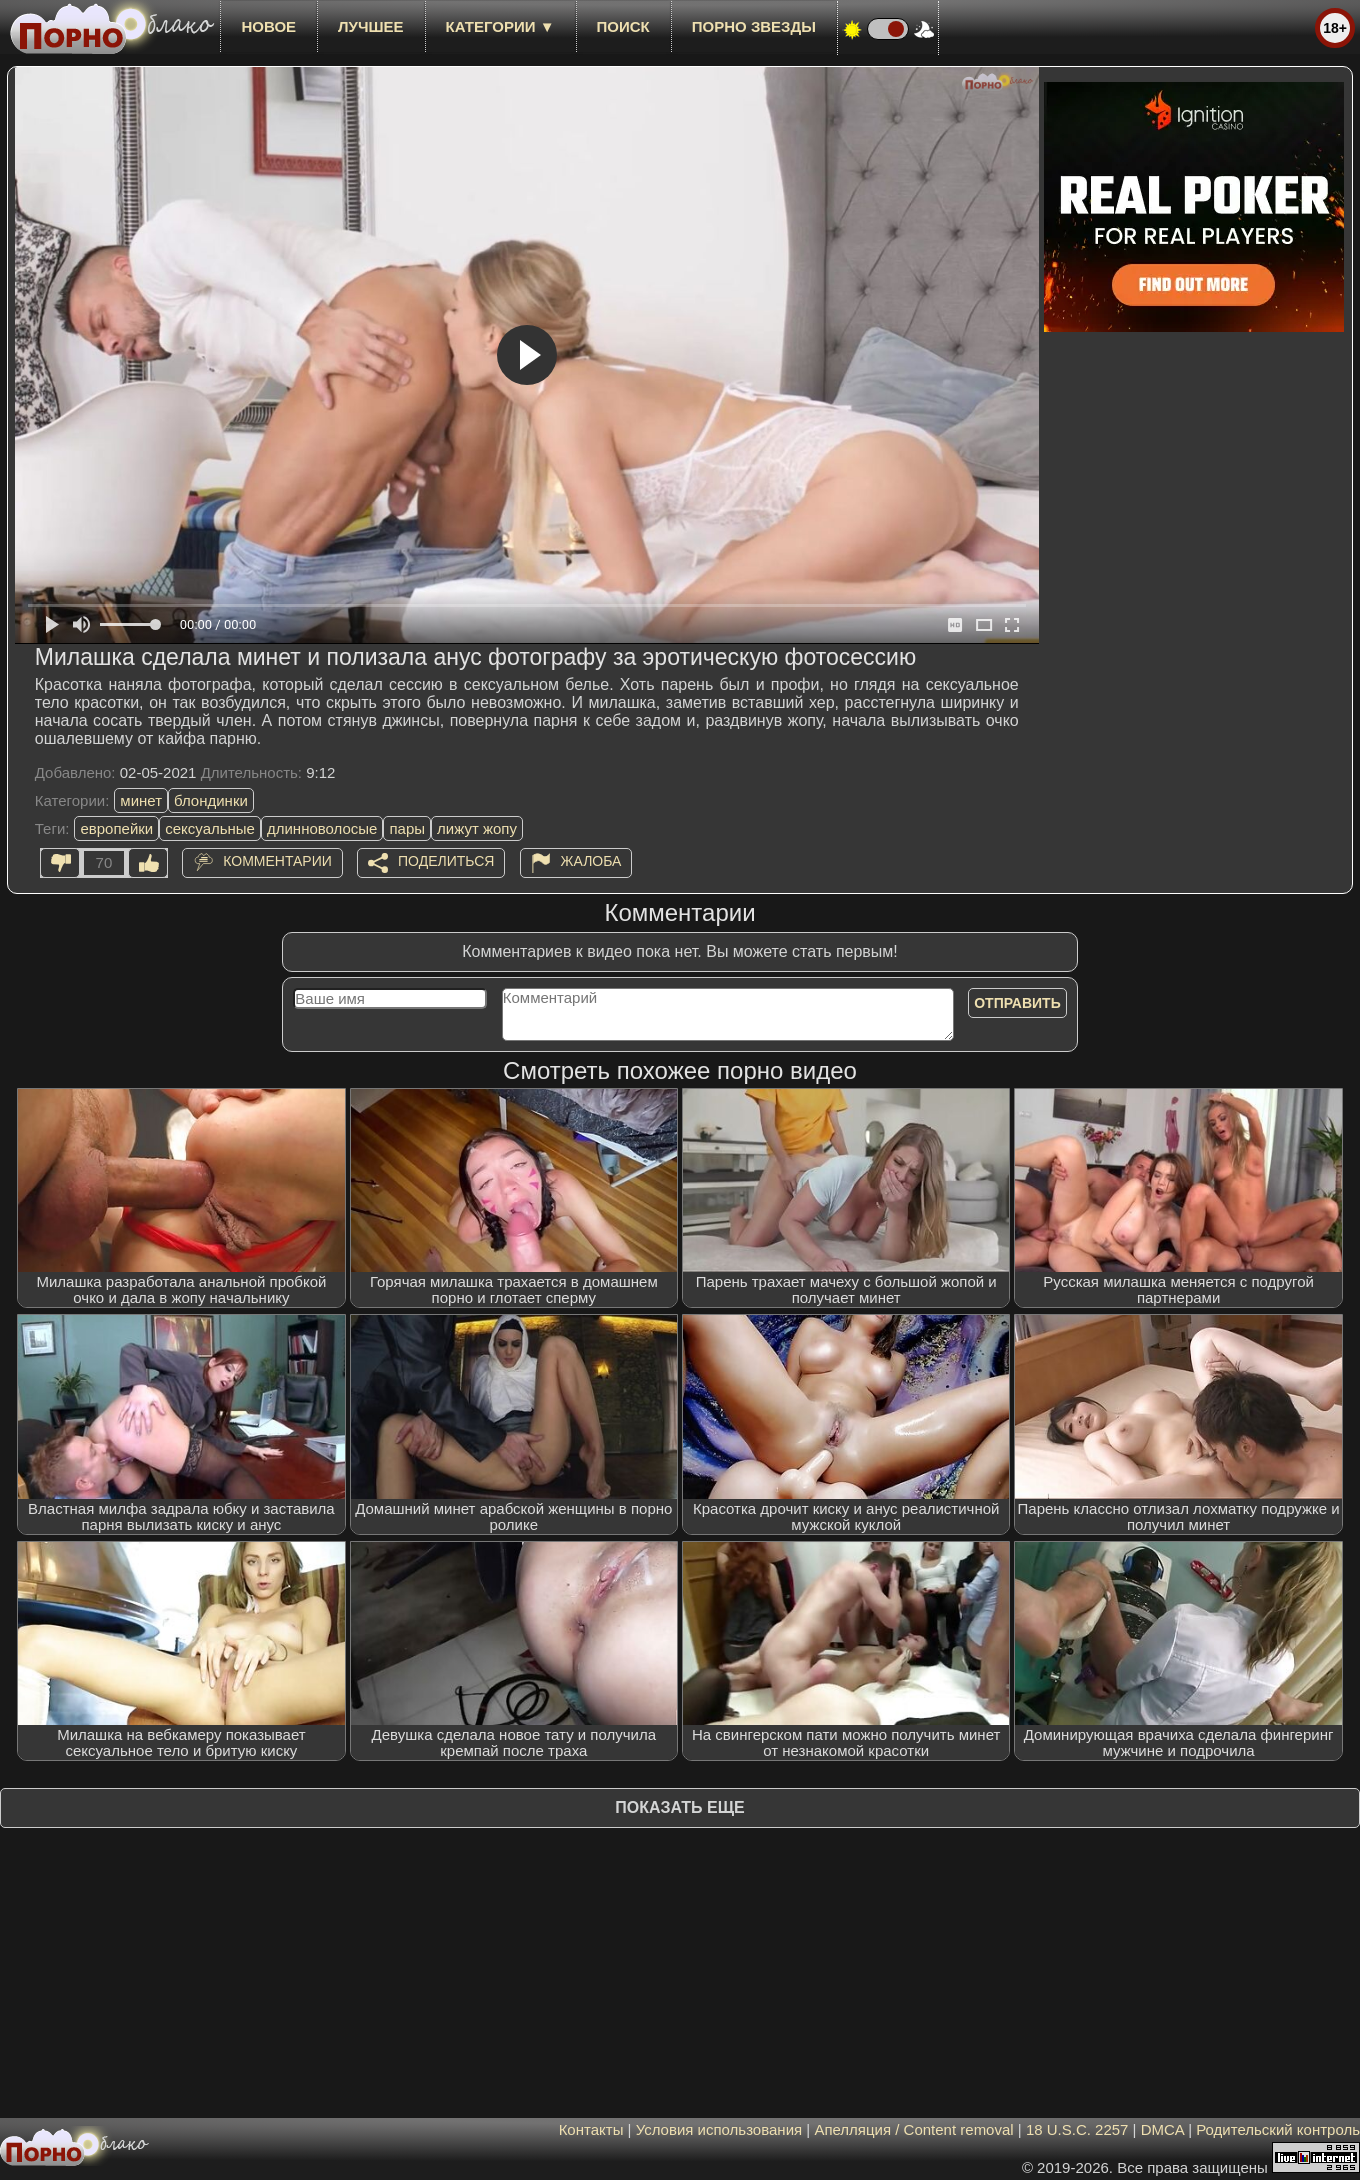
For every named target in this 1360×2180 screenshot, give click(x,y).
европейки (116, 828)
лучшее (370, 26)
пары (407, 828)
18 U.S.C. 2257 (1077, 2129)
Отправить (1017, 1003)
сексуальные (210, 828)
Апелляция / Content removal (913, 2129)
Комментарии (277, 861)
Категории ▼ (500, 26)
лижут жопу (477, 828)
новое (268, 26)
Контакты (591, 2129)
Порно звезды (754, 26)
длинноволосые (322, 828)
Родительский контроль (1278, 2129)
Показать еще (679, 1807)
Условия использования (719, 2129)
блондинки (211, 800)
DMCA (1162, 2129)
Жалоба (591, 861)
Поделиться (446, 861)
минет (141, 800)
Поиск (623, 26)
